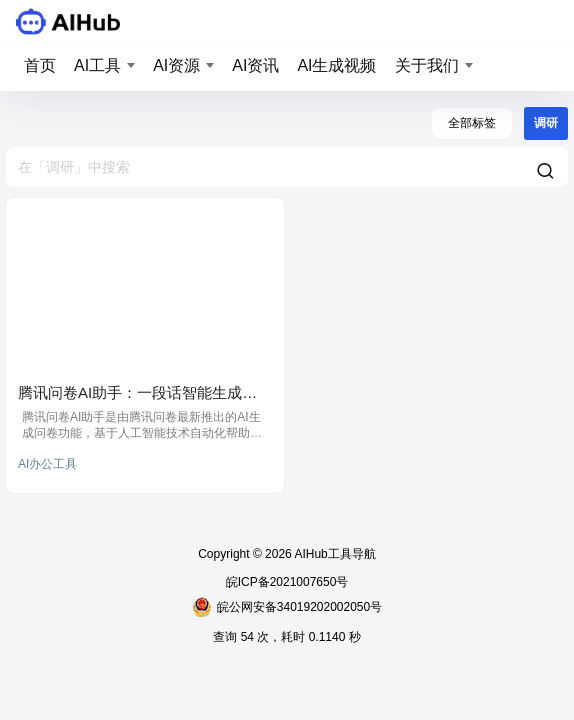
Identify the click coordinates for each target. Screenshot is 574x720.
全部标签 (472, 123)
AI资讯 (255, 65)
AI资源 (176, 65)
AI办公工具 (47, 464)
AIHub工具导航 (334, 554)
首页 (40, 65)
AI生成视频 (336, 65)
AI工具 (97, 65)
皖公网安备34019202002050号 (287, 607)
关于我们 (427, 65)
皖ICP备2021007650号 (287, 582)
